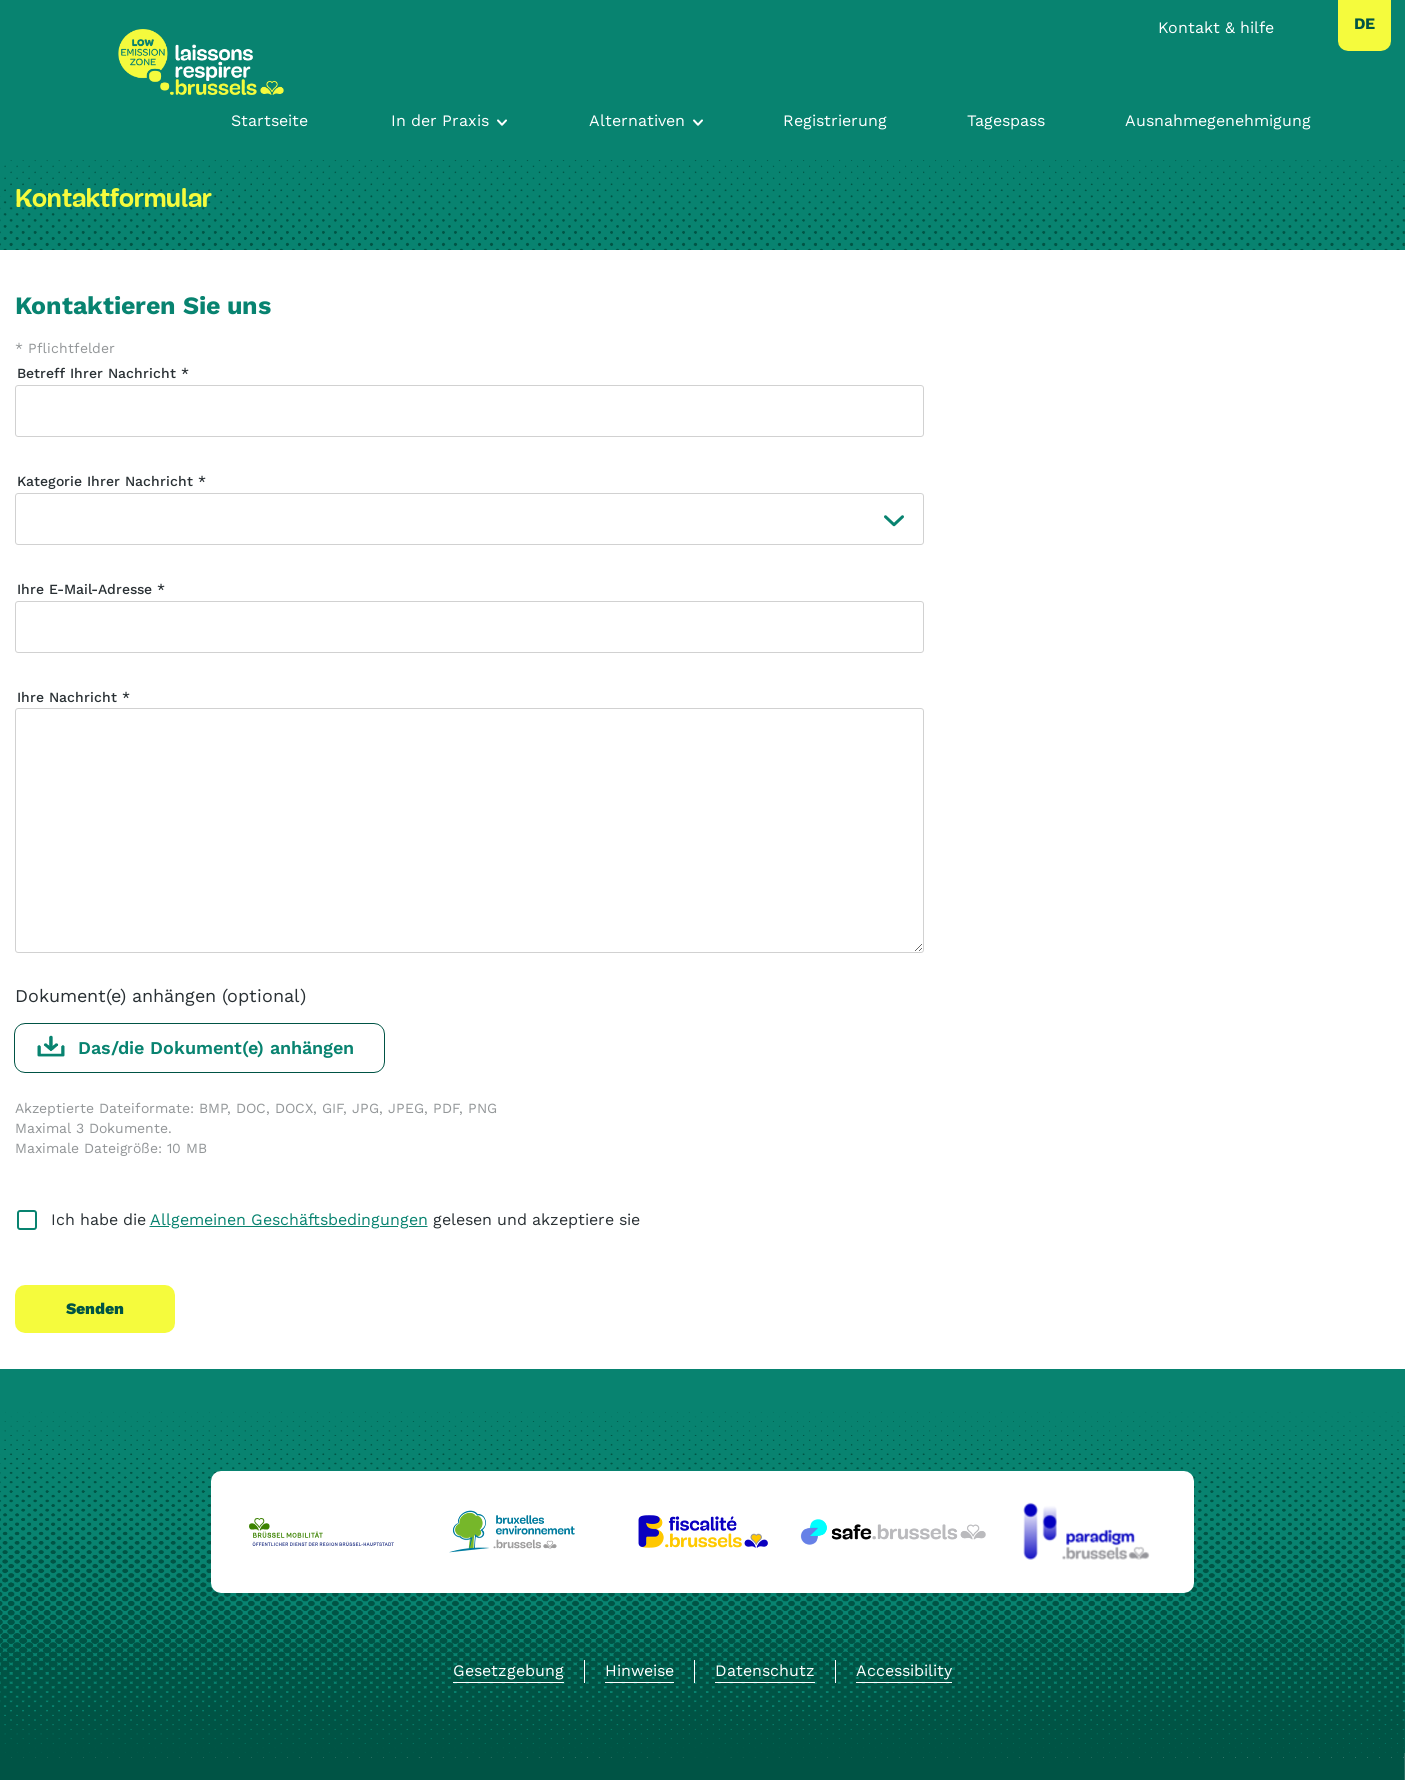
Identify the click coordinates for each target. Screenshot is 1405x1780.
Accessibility (904, 1670)
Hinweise (639, 1670)
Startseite (269, 120)
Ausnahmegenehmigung (1218, 120)
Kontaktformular (113, 199)
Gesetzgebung (508, 1670)
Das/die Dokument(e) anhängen (216, 1047)
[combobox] (1364, 24)
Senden (95, 1308)
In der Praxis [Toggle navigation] (440, 121)
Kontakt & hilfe (1216, 27)
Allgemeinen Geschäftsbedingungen (289, 1219)
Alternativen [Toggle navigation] (637, 121)
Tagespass (1006, 120)
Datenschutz (765, 1670)
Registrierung (835, 120)
